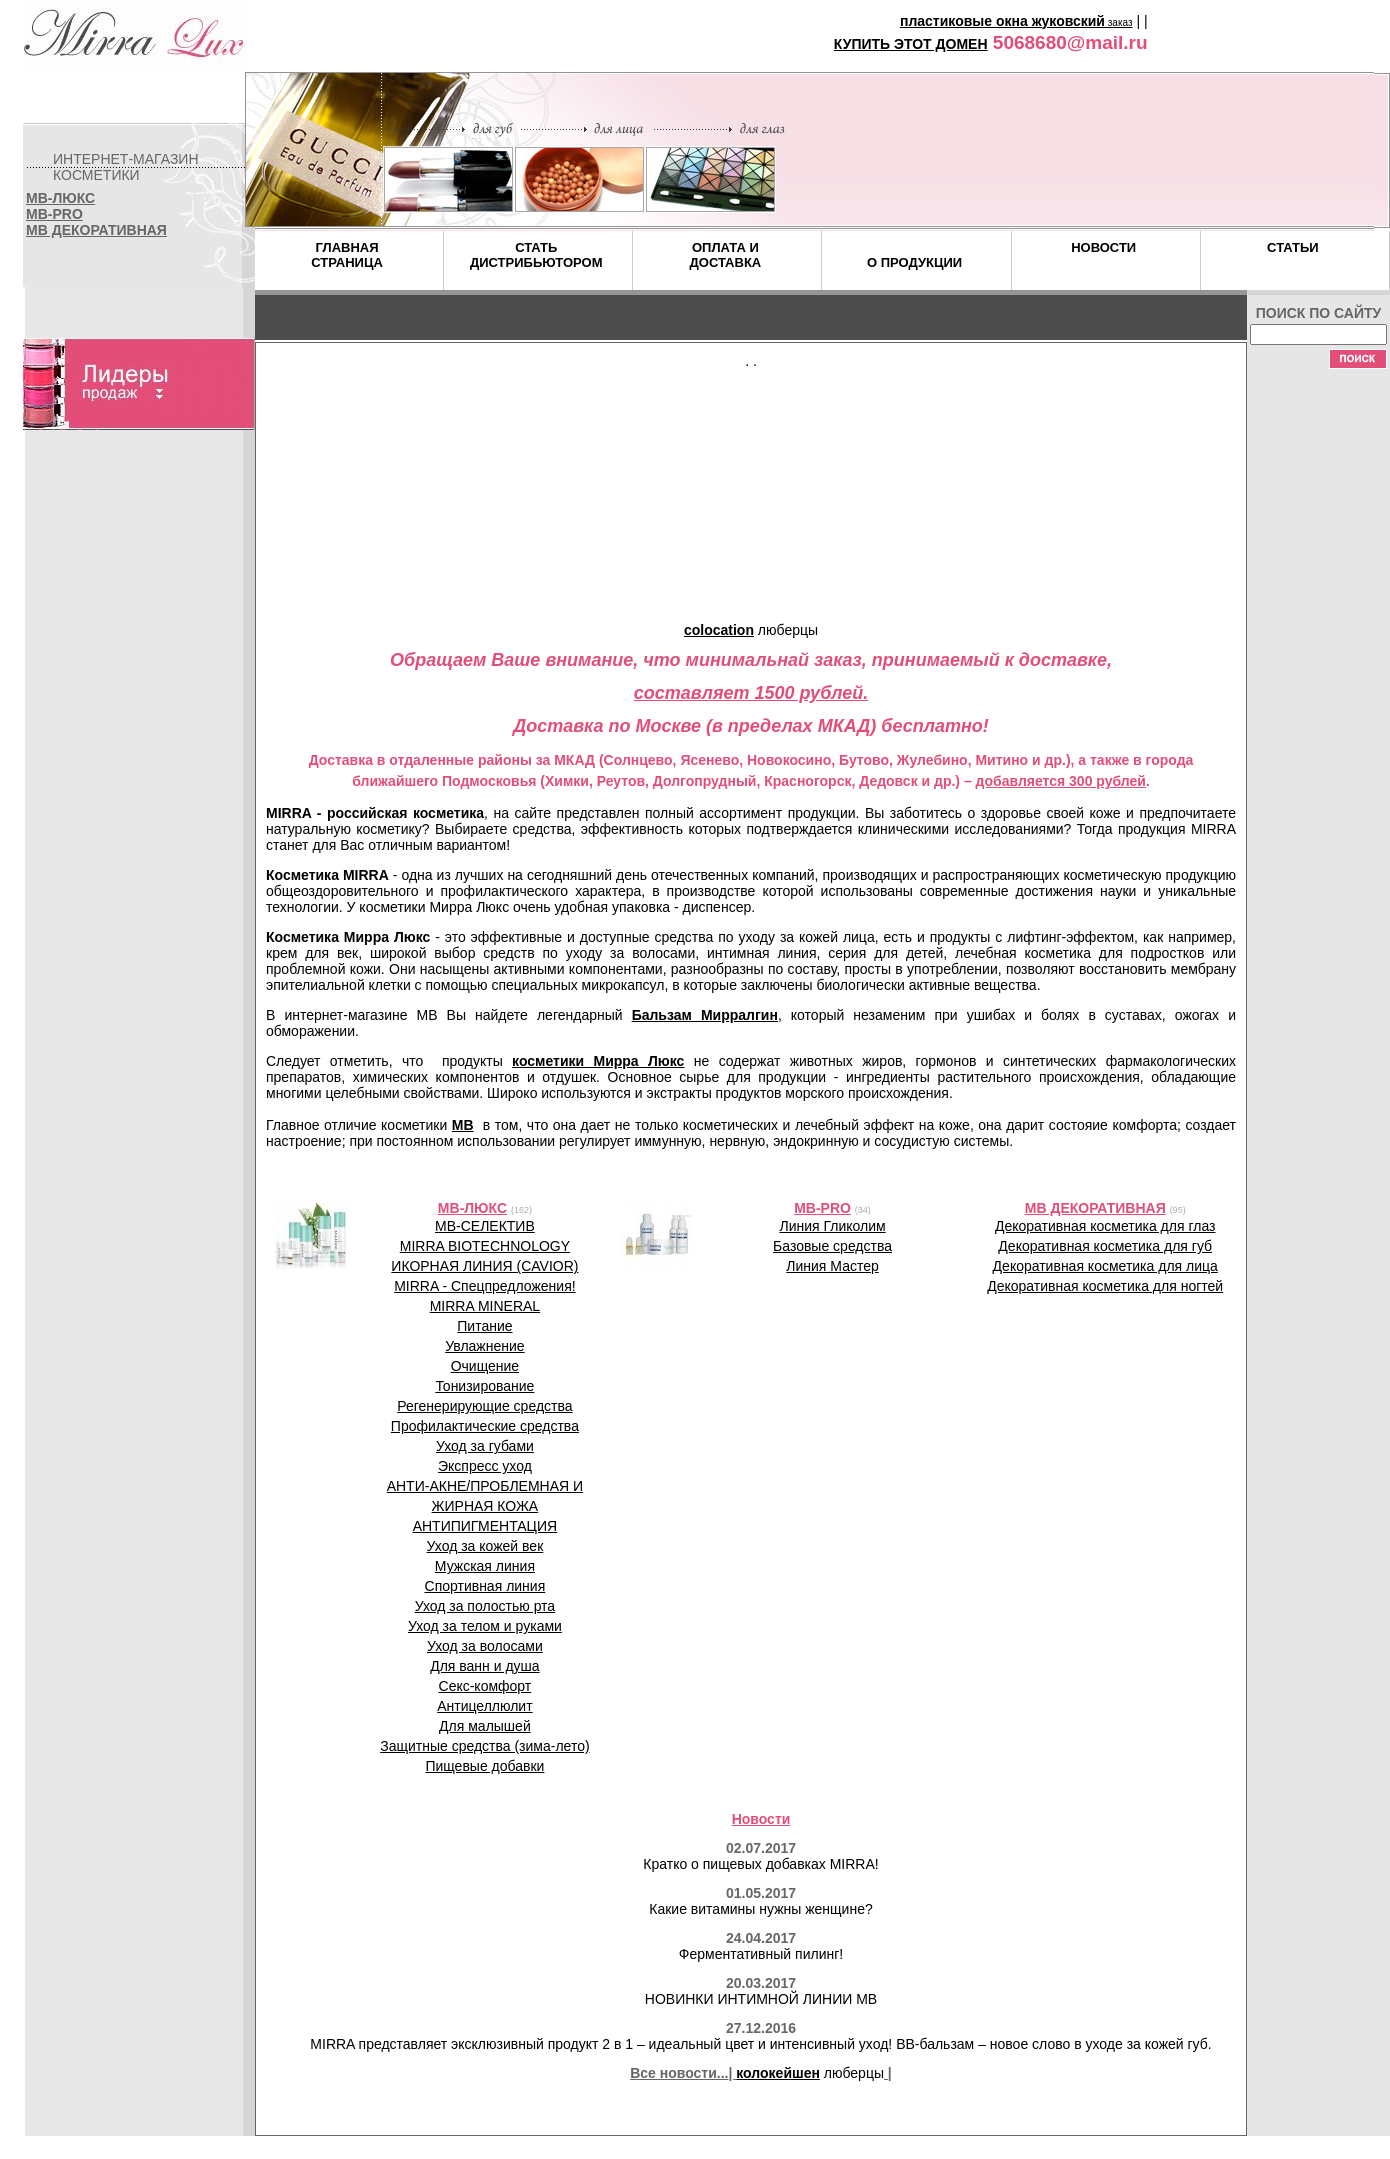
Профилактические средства (485, 1426)
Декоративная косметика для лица (1105, 1266)
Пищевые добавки (484, 1766)
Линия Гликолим (832, 1226)
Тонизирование (484, 1386)
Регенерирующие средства (484, 1406)
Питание (484, 1326)
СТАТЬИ (1293, 247)
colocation (719, 630)
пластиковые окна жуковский (1002, 21)
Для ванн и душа (484, 1666)
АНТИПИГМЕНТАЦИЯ (485, 1526)
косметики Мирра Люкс (598, 1061)
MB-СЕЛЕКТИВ (485, 1226)
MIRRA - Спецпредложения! (484, 1286)
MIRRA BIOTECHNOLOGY (485, 1246)
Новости (761, 1819)
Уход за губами (485, 1446)
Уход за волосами (485, 1646)
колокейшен (778, 2073)
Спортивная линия (485, 1586)
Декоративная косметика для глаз (1105, 1226)
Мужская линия (485, 1566)
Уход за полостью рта (485, 1606)
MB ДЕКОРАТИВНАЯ (96, 230)
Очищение (485, 1366)
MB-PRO (54, 214)
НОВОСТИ (1103, 247)
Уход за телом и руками (485, 1626)
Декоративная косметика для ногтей (1105, 1286)
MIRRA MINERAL (485, 1306)
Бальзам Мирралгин (705, 1015)
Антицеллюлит (484, 1706)
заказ (1119, 22)
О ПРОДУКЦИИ (914, 262)
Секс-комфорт (485, 1686)
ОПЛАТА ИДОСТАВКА (726, 255)
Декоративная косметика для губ (1105, 1246)
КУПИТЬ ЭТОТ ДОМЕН (911, 44)
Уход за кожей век (485, 1546)
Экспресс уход (485, 1466)
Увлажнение (484, 1346)
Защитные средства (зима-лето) (484, 1746)
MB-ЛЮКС (60, 198)
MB (463, 1125)
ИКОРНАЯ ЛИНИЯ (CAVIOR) (484, 1266)
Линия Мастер (832, 1266)
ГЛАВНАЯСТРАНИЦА (347, 255)
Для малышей (485, 1726)
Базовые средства (832, 1246)
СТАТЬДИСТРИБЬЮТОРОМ (536, 255)
